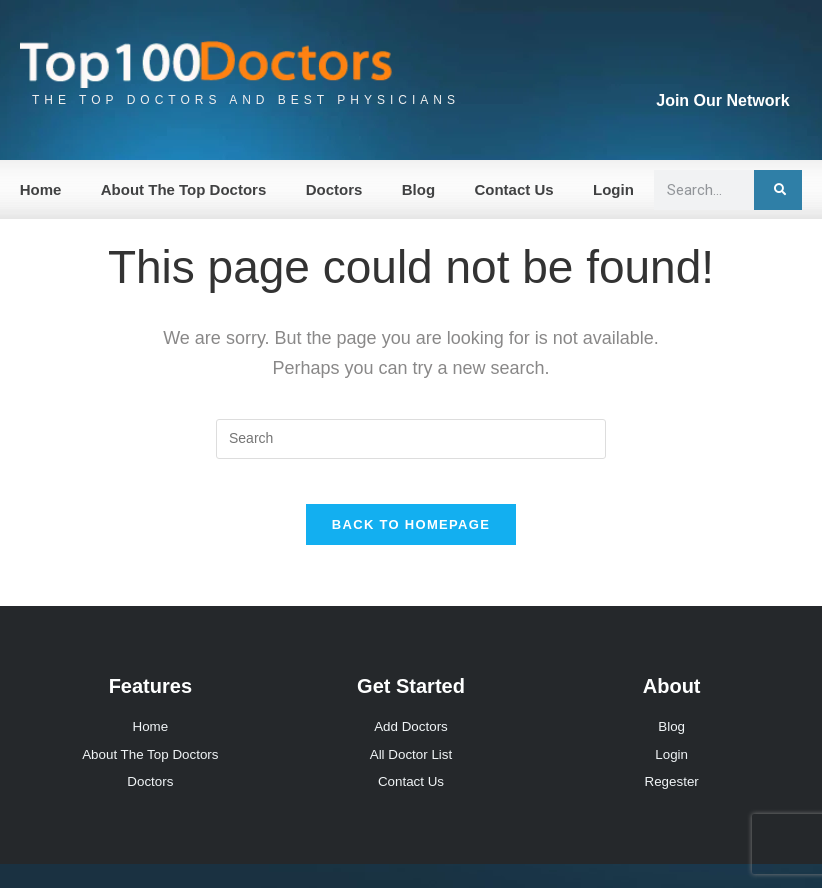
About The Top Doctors (184, 189)
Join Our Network (722, 100)
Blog (418, 189)
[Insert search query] (411, 439)
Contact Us (513, 189)
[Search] (778, 190)
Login (613, 189)
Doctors (334, 189)
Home (41, 189)
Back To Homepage (411, 540)
